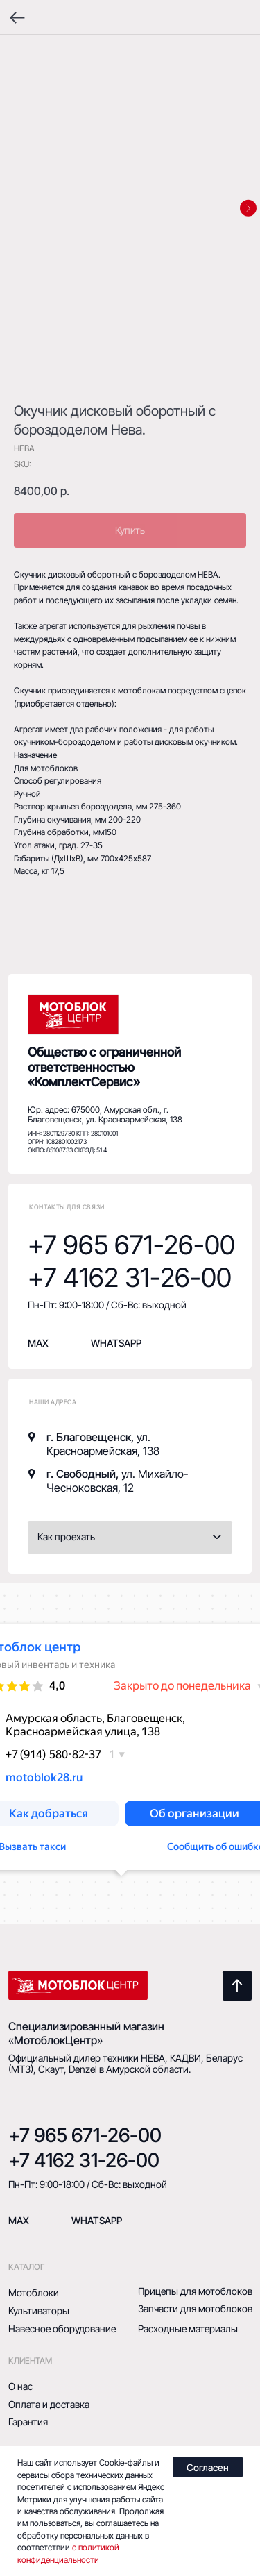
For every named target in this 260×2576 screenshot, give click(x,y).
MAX (38, 1343)
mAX (18, 2220)
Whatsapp (96, 2220)
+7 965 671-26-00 (131, 1245)
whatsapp (116, 1343)
